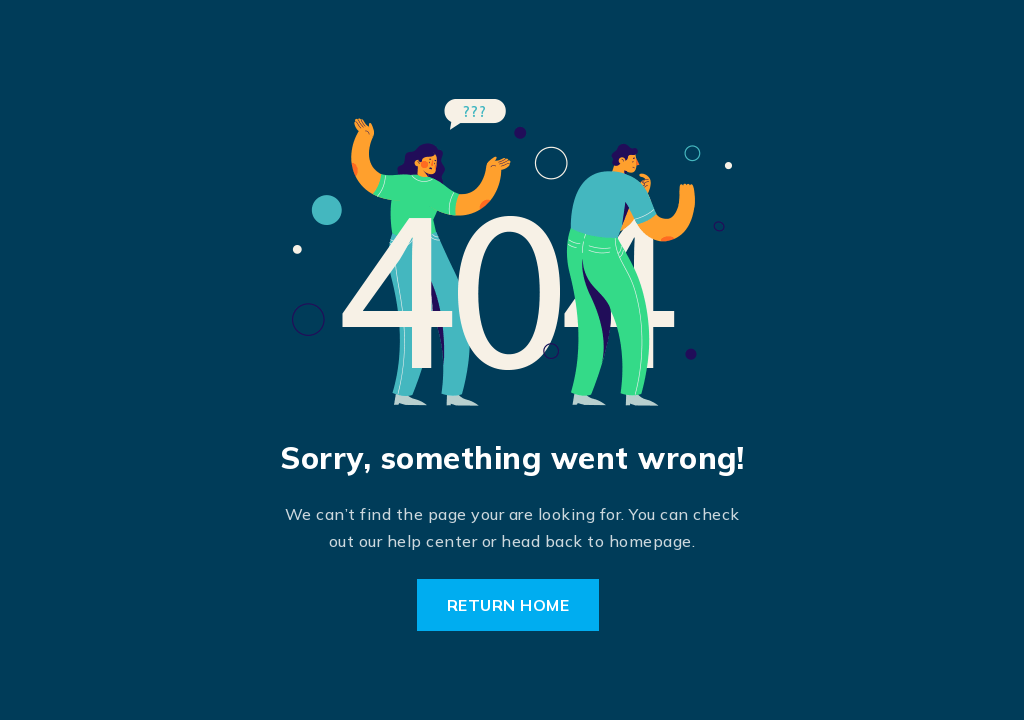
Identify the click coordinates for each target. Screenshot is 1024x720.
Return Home (508, 605)
